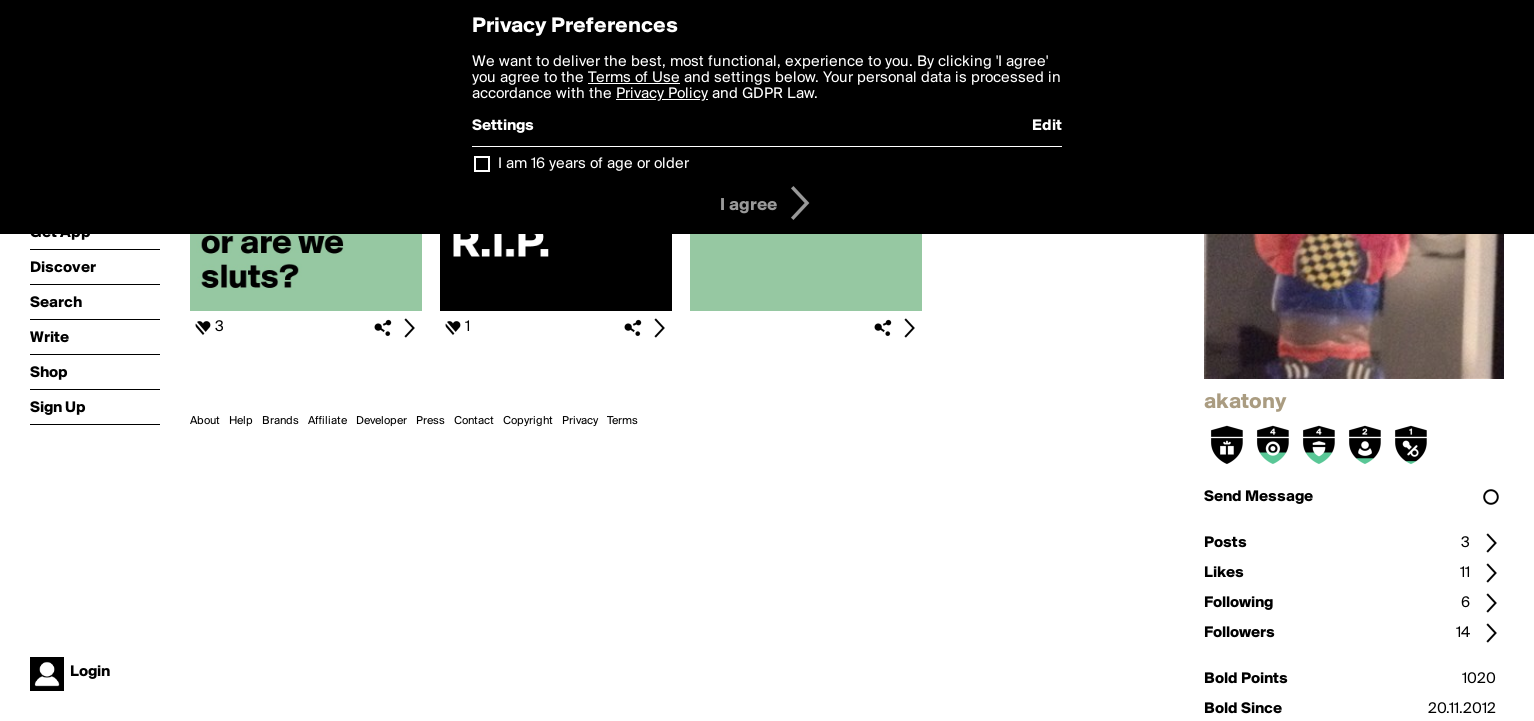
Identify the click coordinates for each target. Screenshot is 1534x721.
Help (241, 421)
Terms (622, 421)
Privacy (580, 421)
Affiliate (327, 421)
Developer (381, 421)
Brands (280, 421)
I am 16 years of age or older (593, 164)
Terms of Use (634, 78)
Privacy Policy (662, 94)
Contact (474, 421)
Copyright (528, 421)
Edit (1047, 126)
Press (430, 421)
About (205, 421)
